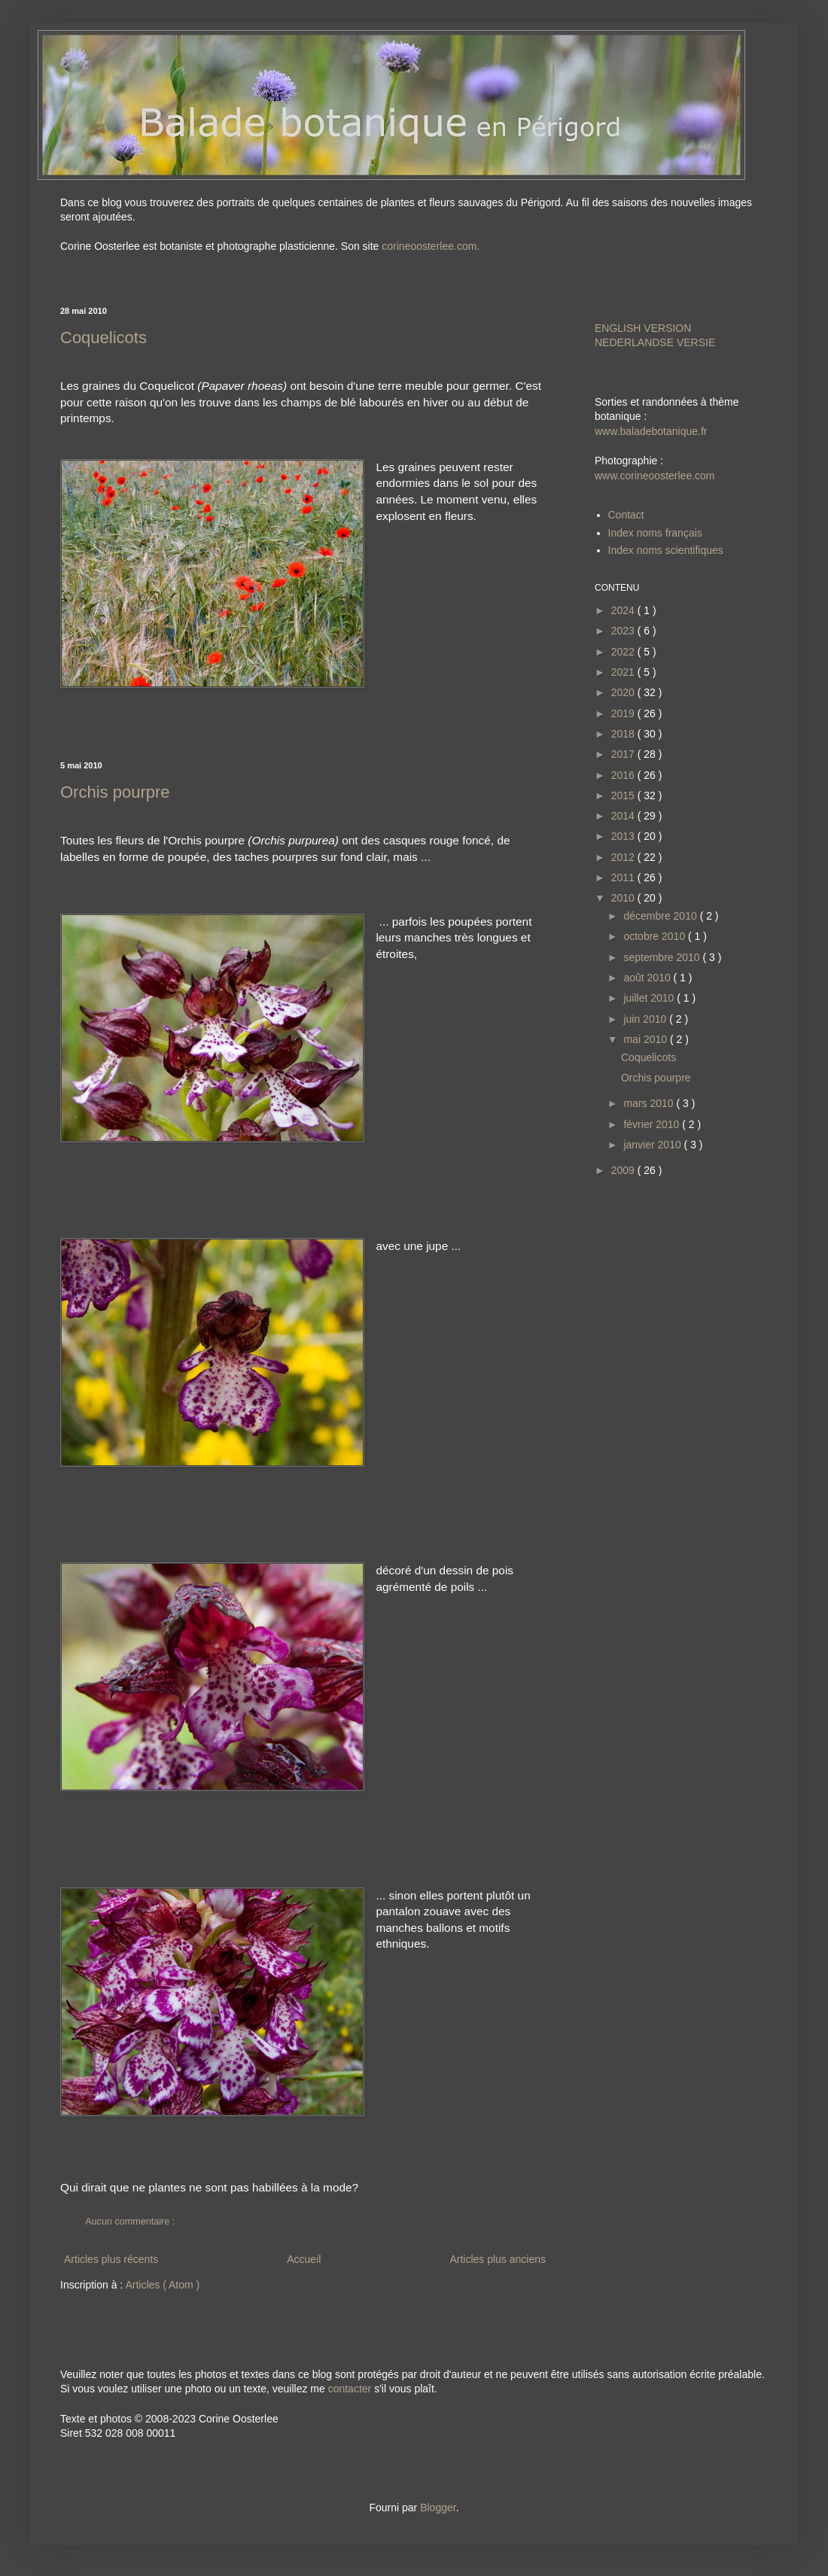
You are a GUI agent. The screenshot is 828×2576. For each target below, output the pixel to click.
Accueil (304, 2259)
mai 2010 (646, 1039)
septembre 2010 (662, 957)
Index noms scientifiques (665, 550)
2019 (624, 713)
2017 (624, 754)
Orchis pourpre (115, 792)
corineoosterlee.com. (430, 246)
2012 (624, 857)
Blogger (437, 2507)
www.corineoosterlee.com (655, 476)
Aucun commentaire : (131, 2221)
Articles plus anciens (497, 2259)
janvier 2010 (653, 1145)
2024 (624, 610)
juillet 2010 (650, 998)
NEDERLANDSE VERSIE (655, 342)
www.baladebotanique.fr (651, 431)
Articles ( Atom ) (162, 2285)
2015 (624, 795)
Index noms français (655, 533)
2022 (624, 652)
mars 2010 (649, 1103)
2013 (624, 836)
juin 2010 (646, 1019)
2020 (624, 692)
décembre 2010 (661, 916)
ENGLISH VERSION (643, 328)
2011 (624, 877)
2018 (624, 734)
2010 (624, 898)
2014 (624, 816)
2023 (624, 631)
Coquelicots (103, 337)
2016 (624, 775)
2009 (624, 1170)
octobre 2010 (655, 936)
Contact (626, 515)
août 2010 (648, 978)
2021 (624, 672)
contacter (350, 2389)
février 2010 (652, 1124)
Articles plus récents (111, 2259)
